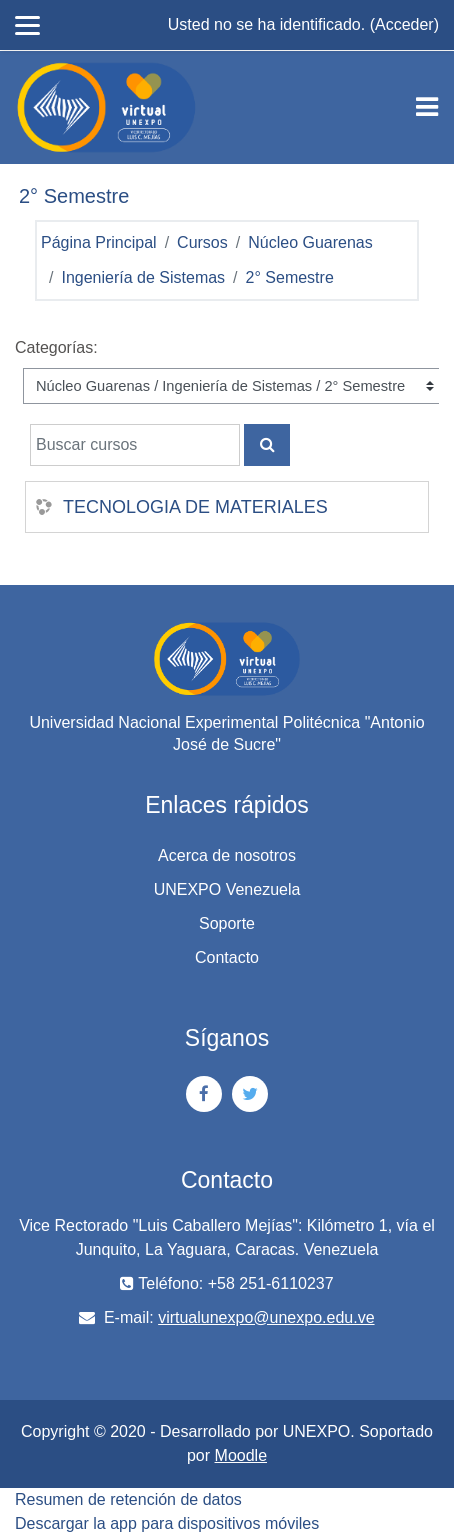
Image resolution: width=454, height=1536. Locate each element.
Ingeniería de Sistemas (143, 277)
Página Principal (99, 242)
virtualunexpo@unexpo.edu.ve (266, 1317)
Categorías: (56, 347)
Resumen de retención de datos (128, 1499)
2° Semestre (290, 277)
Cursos (202, 242)
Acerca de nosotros (227, 855)
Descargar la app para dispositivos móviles (167, 1523)
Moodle (241, 1455)
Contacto (227, 957)
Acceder (404, 24)
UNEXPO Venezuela (227, 889)
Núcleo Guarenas (310, 242)
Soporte (227, 923)
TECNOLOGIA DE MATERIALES (195, 507)
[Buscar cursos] (135, 445)
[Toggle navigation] (427, 107)
